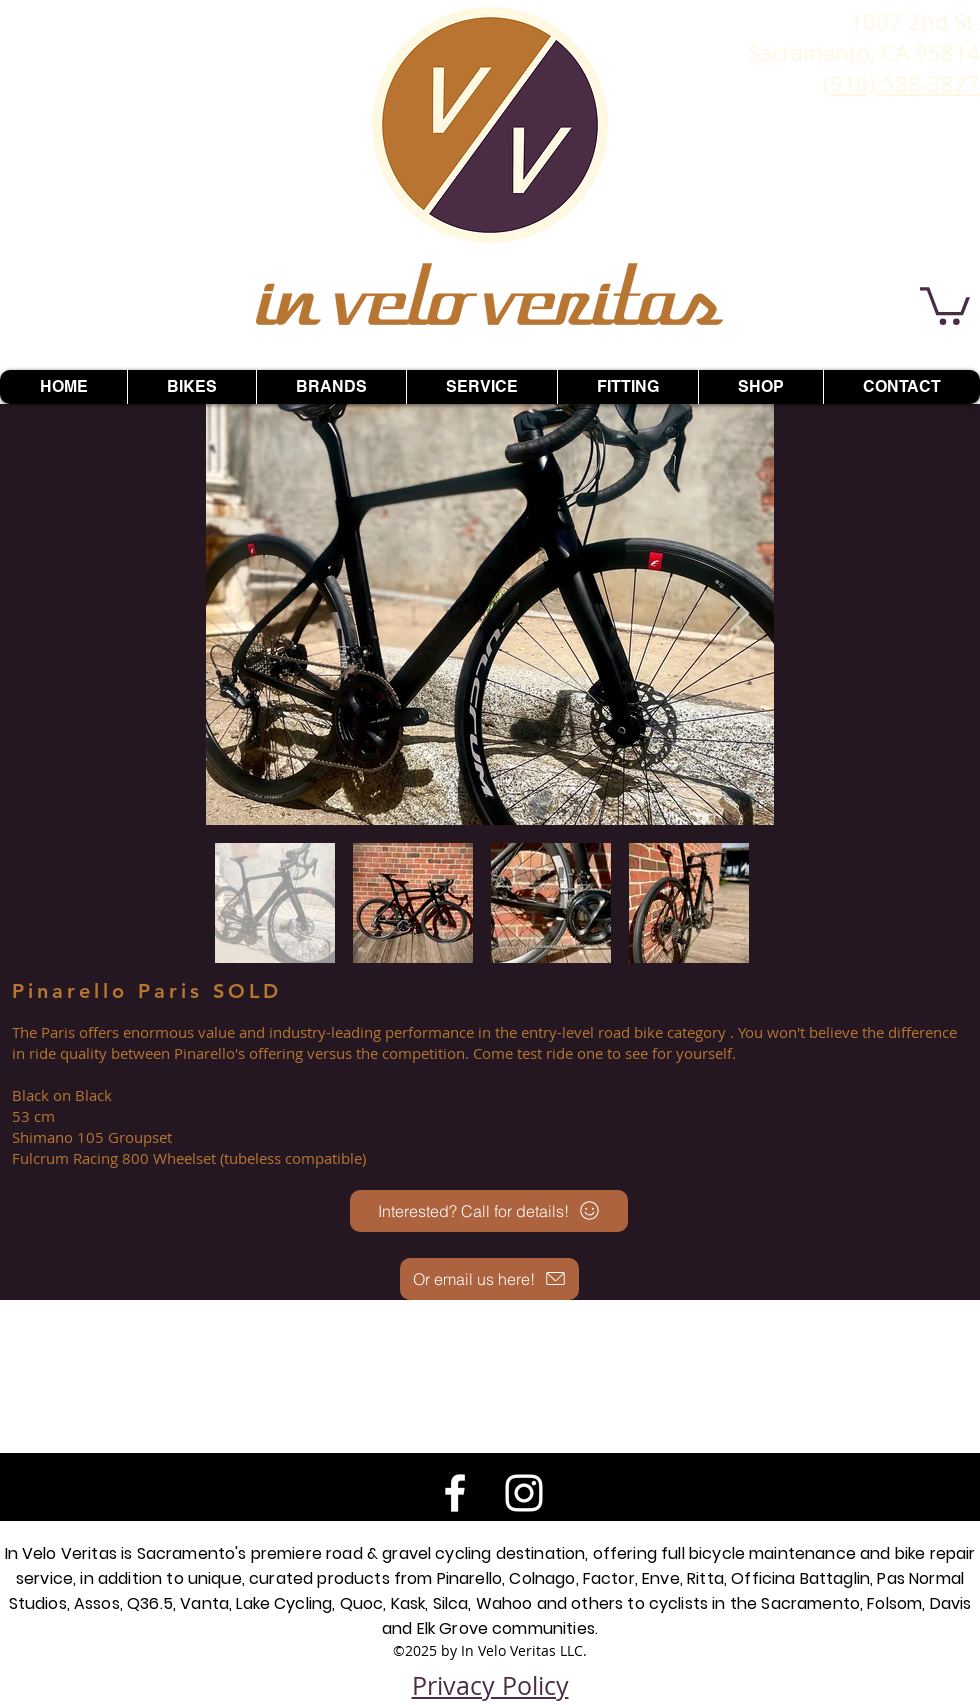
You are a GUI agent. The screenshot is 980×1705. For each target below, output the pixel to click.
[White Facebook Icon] (455, 1493)
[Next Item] (739, 614)
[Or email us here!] (489, 1279)
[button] (945, 304)
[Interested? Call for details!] (489, 1211)
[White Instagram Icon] (524, 1493)
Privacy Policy (490, 1685)
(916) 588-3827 (901, 83)
